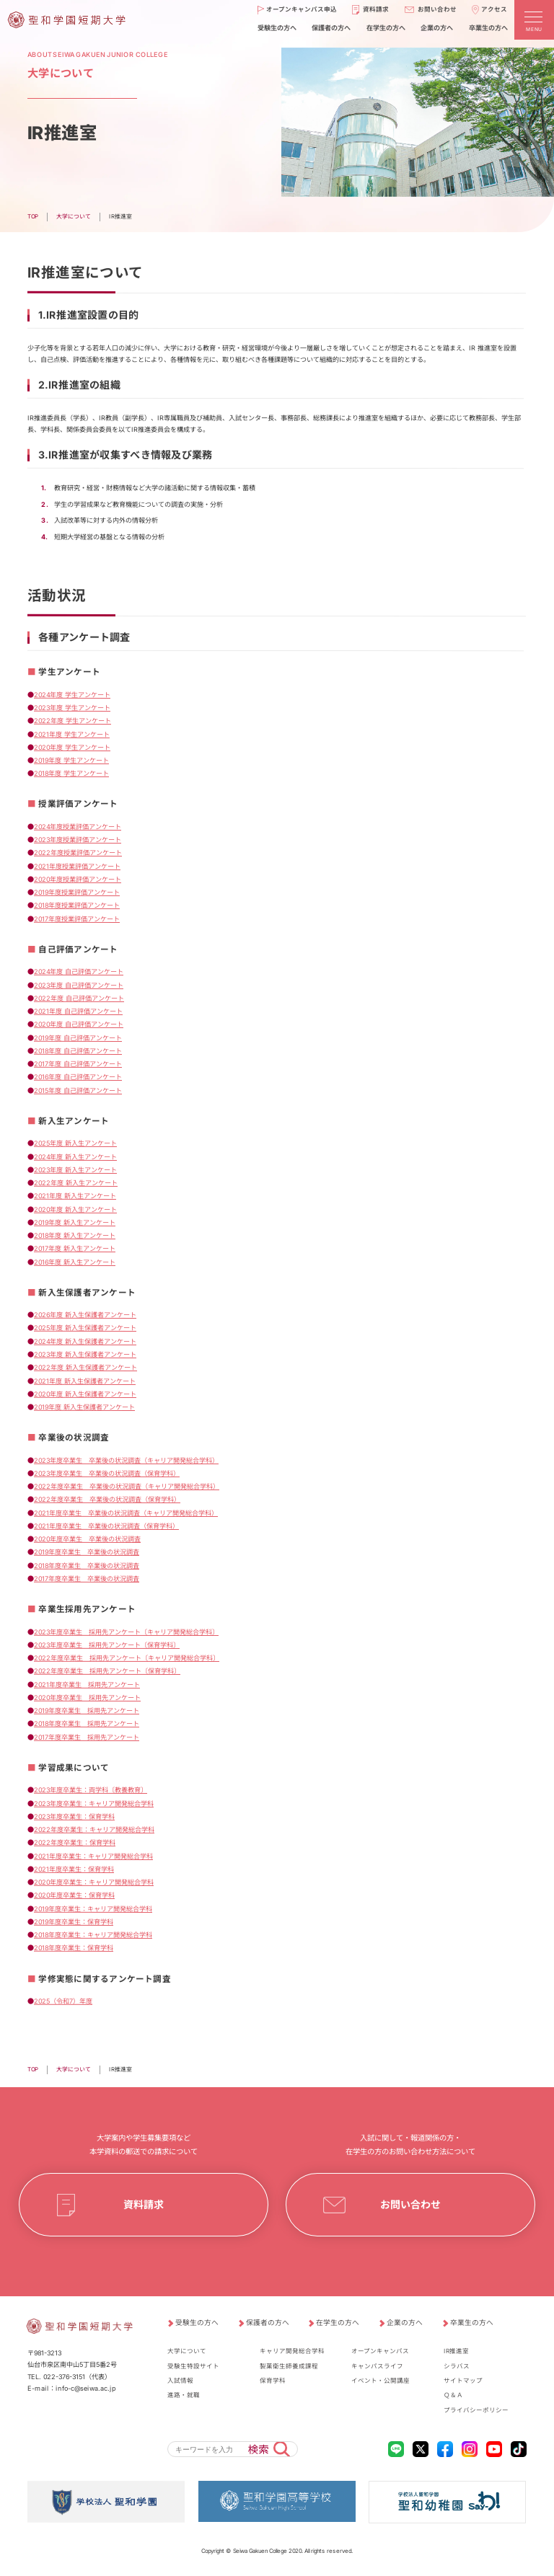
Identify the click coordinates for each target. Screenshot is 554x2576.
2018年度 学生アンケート (71, 773)
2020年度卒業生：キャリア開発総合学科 (94, 1882)
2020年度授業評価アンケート (77, 879)
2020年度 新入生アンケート (75, 1209)
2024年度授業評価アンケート (77, 827)
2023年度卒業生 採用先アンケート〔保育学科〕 (107, 1645)
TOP (32, 2069)
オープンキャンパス (380, 2351)
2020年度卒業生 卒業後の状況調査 (87, 1539)
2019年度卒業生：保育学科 (73, 1922)
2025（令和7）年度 (63, 2001)
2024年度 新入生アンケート (75, 1156)
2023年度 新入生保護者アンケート (85, 1354)
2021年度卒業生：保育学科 (74, 1869)
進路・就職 (183, 2395)
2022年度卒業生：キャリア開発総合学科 (94, 1829)
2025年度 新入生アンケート (75, 1143)
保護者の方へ (267, 2323)
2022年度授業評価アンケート (78, 853)
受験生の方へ (197, 2323)
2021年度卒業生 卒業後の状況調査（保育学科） (106, 1526)
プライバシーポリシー (476, 2410)
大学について (73, 2069)
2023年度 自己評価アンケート (78, 984)
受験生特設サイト (193, 2365)
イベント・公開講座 (380, 2380)
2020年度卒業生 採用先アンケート (87, 1697)
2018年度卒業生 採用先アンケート (86, 1723)
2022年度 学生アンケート (72, 721)
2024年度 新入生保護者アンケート (85, 1341)
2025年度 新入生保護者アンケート (85, 1328)
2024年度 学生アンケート (72, 695)
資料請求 (143, 2204)
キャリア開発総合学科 (292, 2351)
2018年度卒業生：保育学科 (73, 1948)
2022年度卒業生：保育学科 (74, 1842)
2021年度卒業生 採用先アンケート (87, 1684)
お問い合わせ (410, 2204)
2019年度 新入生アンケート (74, 1222)
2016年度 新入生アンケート (74, 1261)
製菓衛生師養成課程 (289, 2365)
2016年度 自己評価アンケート (78, 1077)
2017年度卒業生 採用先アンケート (86, 1737)
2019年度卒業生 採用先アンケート (86, 1710)
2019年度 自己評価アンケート (78, 1037)
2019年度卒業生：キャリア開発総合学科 (93, 1908)
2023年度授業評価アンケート (77, 840)
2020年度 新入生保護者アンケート (85, 1394)
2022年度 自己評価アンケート (79, 998)
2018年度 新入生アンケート (74, 1235)
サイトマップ (463, 2380)
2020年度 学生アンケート (72, 747)
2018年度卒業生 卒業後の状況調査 (86, 1566)
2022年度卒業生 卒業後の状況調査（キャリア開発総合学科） (126, 1486)
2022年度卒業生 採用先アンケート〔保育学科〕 (107, 1671)
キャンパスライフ (377, 2365)
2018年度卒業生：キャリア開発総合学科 (93, 1935)
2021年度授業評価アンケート (77, 865)
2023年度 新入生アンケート (75, 1170)
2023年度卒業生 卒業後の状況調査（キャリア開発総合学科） (126, 1460)
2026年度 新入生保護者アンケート (85, 1315)
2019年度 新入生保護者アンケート (84, 1407)
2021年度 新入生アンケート (75, 1196)
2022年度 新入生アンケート (76, 1183)
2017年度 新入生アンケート (74, 1248)
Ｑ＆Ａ (453, 2395)
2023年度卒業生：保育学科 (74, 1816)
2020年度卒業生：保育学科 (74, 1895)
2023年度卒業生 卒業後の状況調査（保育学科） (107, 1473)
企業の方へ (405, 2323)
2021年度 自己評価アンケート (78, 1011)
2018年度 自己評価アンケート (78, 1051)
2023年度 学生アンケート (72, 708)
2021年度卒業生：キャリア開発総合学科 (93, 1855)
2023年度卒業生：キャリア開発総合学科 (94, 1803)
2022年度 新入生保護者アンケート (85, 1367)
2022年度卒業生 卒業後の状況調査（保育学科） (107, 1499)
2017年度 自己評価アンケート (78, 1064)
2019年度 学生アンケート (71, 760)
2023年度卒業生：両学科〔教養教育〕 (90, 1790)
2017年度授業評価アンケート (77, 919)
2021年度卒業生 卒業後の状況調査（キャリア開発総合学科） (126, 1512)
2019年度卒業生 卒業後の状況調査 (86, 1552)
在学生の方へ (337, 2323)
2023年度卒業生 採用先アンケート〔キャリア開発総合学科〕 (126, 1631)
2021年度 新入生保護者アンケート (85, 1380)
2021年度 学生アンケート (72, 734)
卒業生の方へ (471, 2323)
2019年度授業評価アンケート (77, 892)
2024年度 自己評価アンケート (78, 971)
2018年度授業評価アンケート (77, 905)
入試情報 (180, 2380)
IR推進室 (456, 2351)
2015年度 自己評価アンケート (78, 1090)
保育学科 (273, 2380)
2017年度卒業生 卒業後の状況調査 (86, 1579)
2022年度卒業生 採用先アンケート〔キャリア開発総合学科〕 (126, 1658)
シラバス (457, 2365)
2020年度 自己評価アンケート (78, 1024)
